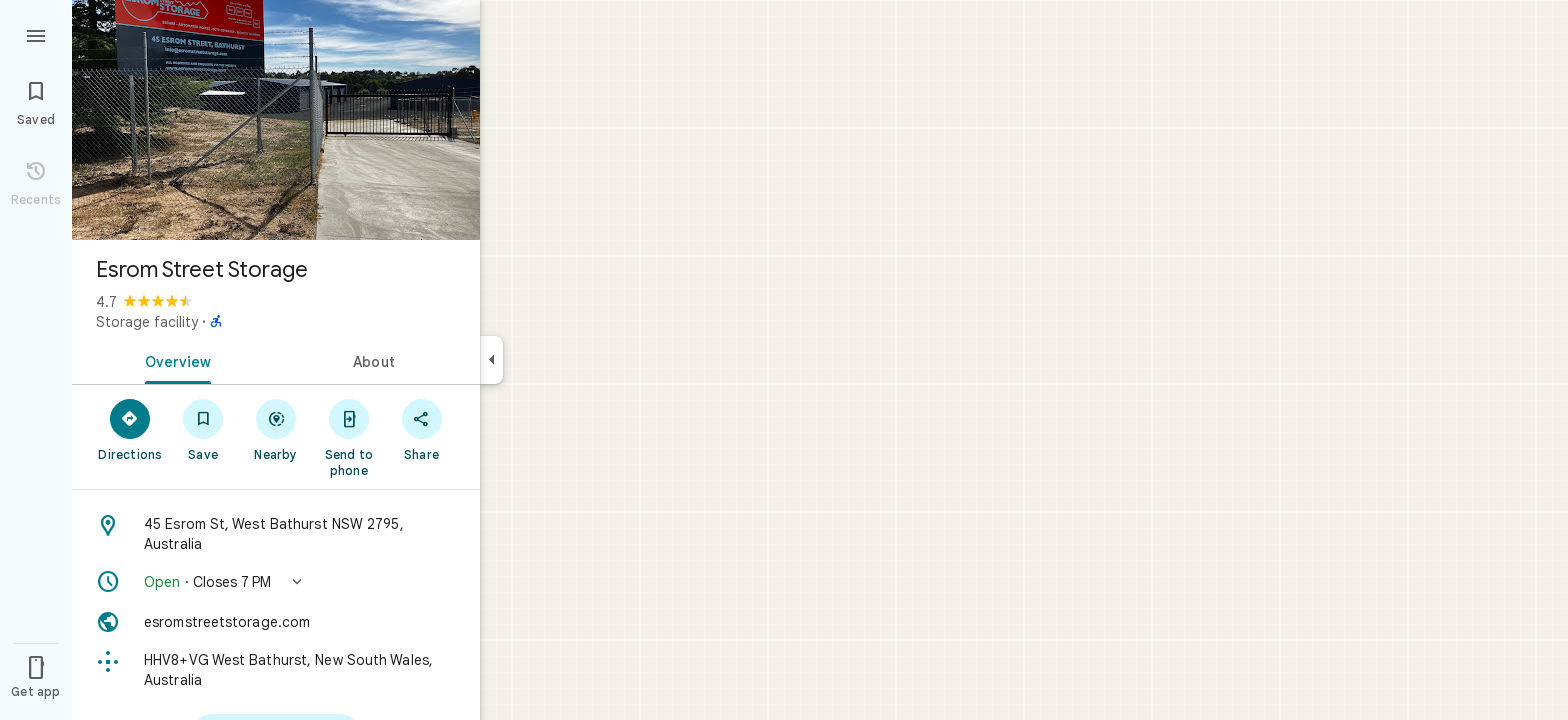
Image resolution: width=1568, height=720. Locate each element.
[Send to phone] (348, 437)
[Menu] (36, 34)
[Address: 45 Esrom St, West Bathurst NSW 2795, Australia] (276, 534)
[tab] (174, 360)
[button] (276, 582)
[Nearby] (276, 429)
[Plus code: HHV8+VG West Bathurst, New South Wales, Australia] (276, 670)
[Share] (421, 429)
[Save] (203, 429)
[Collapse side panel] (491, 360)
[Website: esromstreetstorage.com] (276, 622)
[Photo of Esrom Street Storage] (276, 120)
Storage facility (147, 322)
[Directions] (130, 429)
